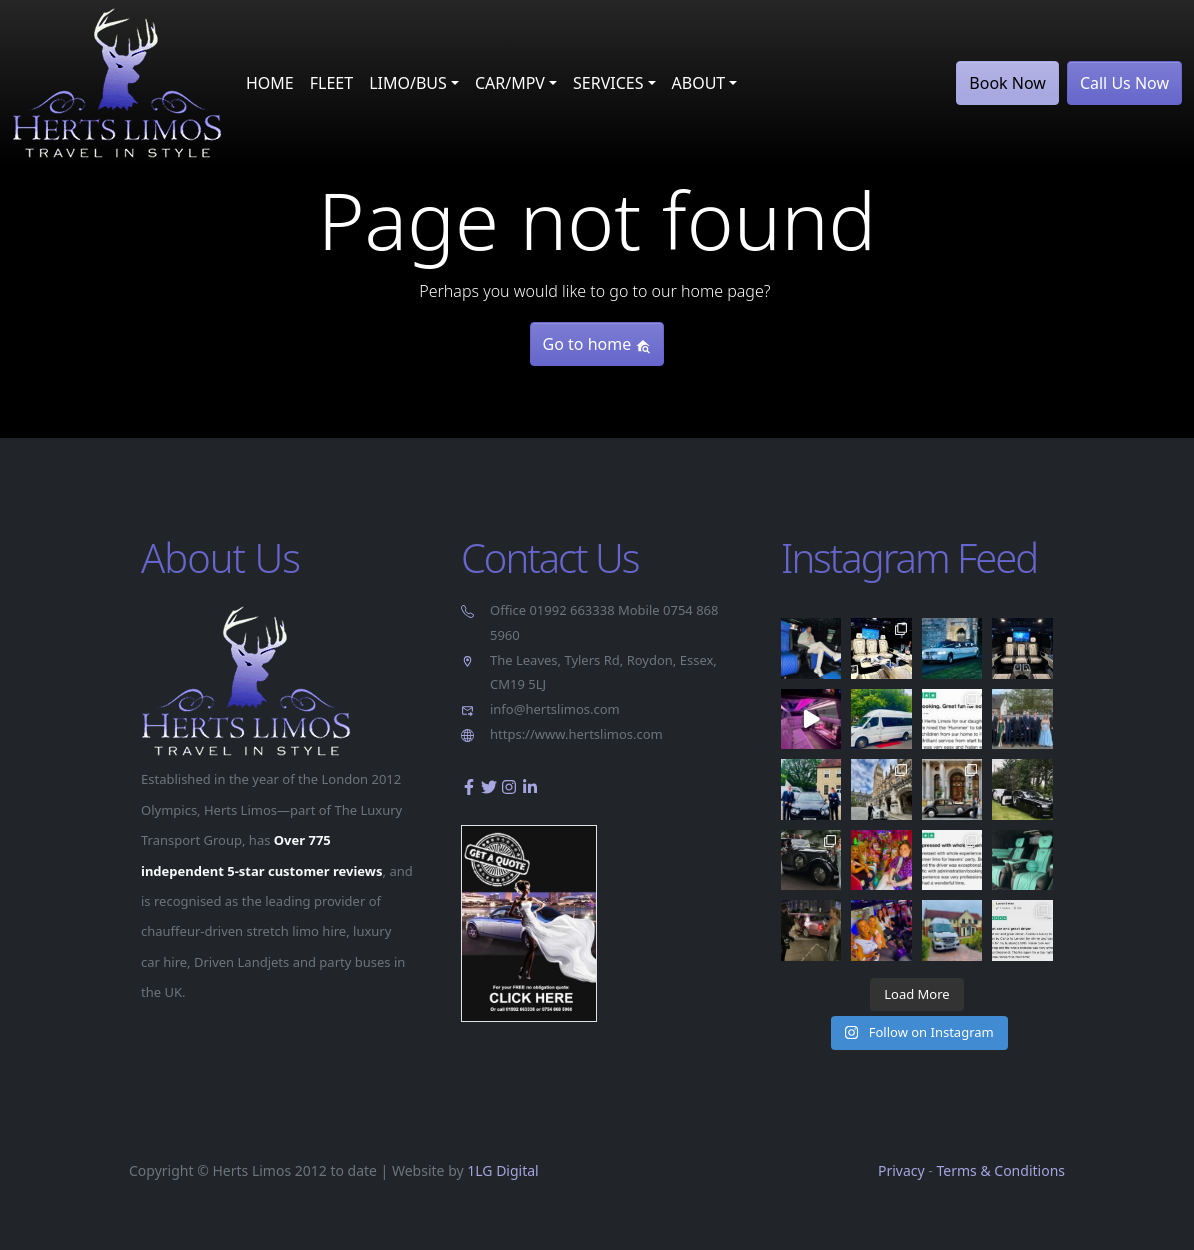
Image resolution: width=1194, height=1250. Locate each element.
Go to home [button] (597, 344)
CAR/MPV (510, 83)
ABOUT (699, 83)
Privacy (901, 1170)
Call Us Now (1124, 83)
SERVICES (608, 83)
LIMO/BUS (408, 83)
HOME (270, 83)
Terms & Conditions (1001, 1170)
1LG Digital (502, 1170)
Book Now (1007, 83)
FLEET (331, 83)
